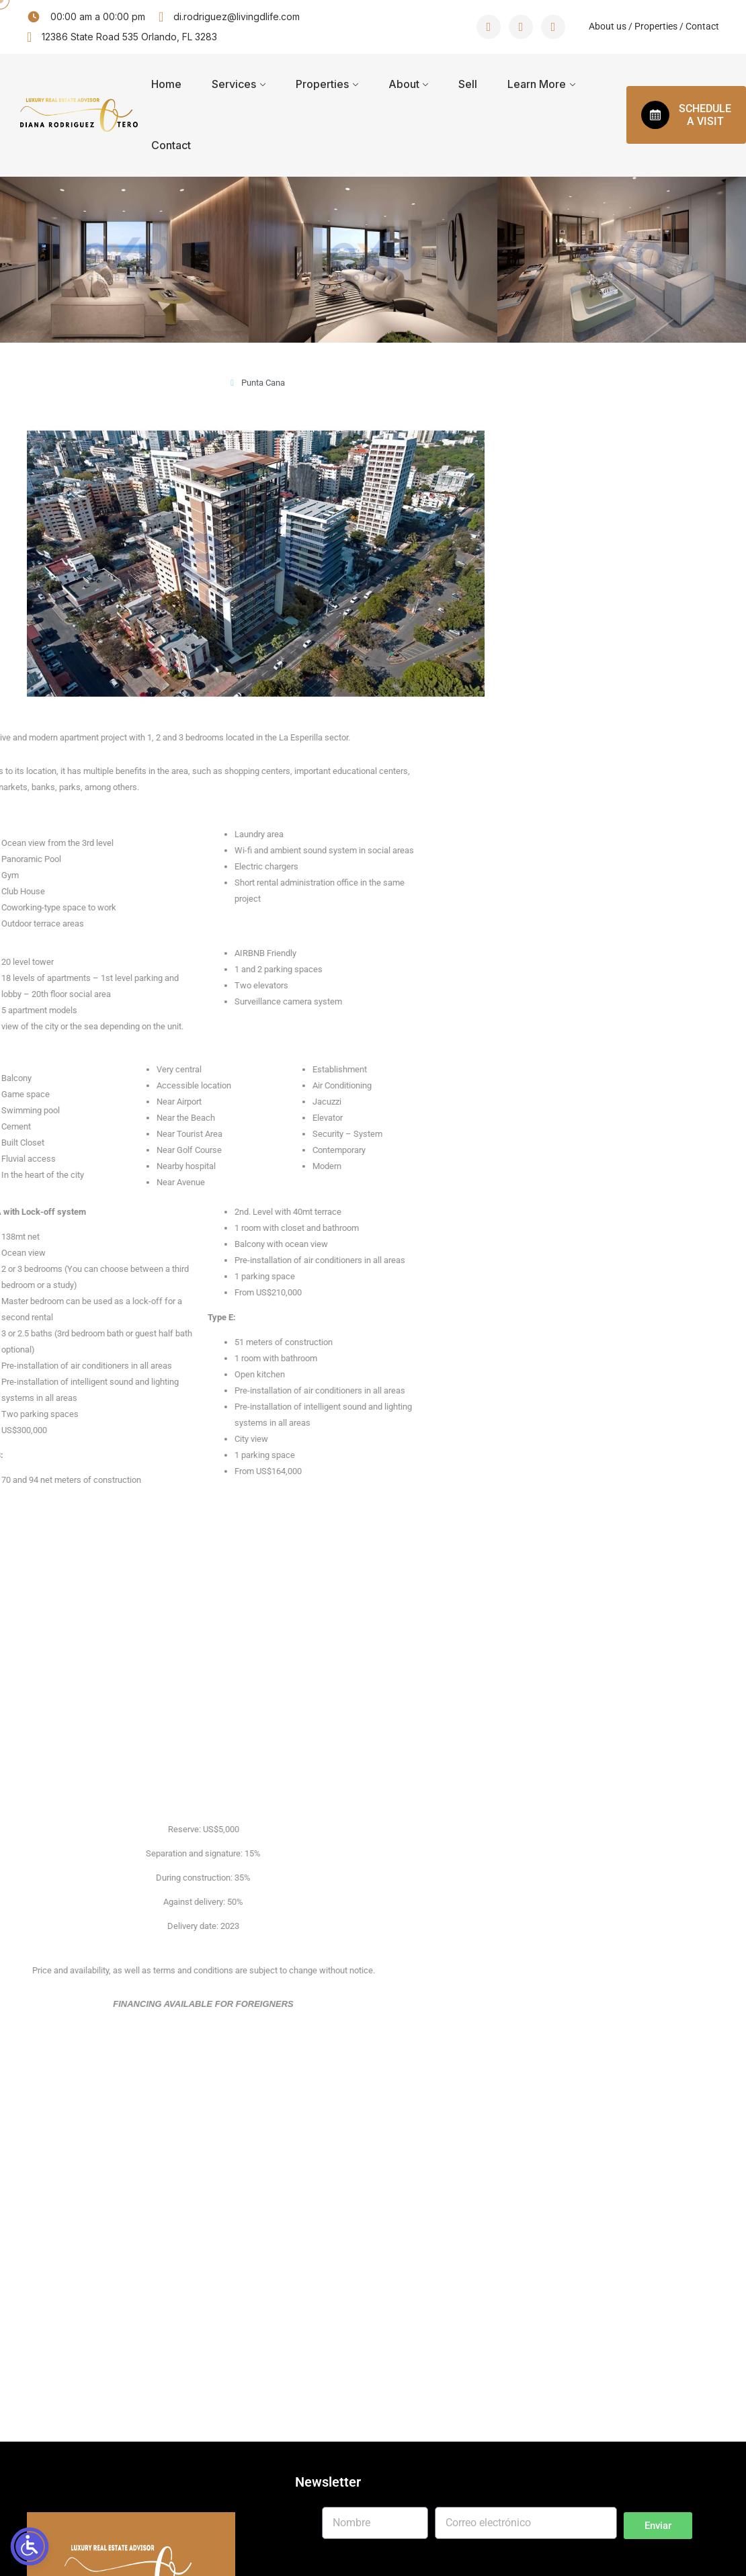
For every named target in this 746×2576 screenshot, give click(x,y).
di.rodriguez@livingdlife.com (236, 16)
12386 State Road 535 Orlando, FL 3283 (129, 36)
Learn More (536, 84)
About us (607, 26)
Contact (702, 26)
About (403, 84)
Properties (654, 26)
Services (234, 84)
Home (166, 84)
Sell (467, 84)
